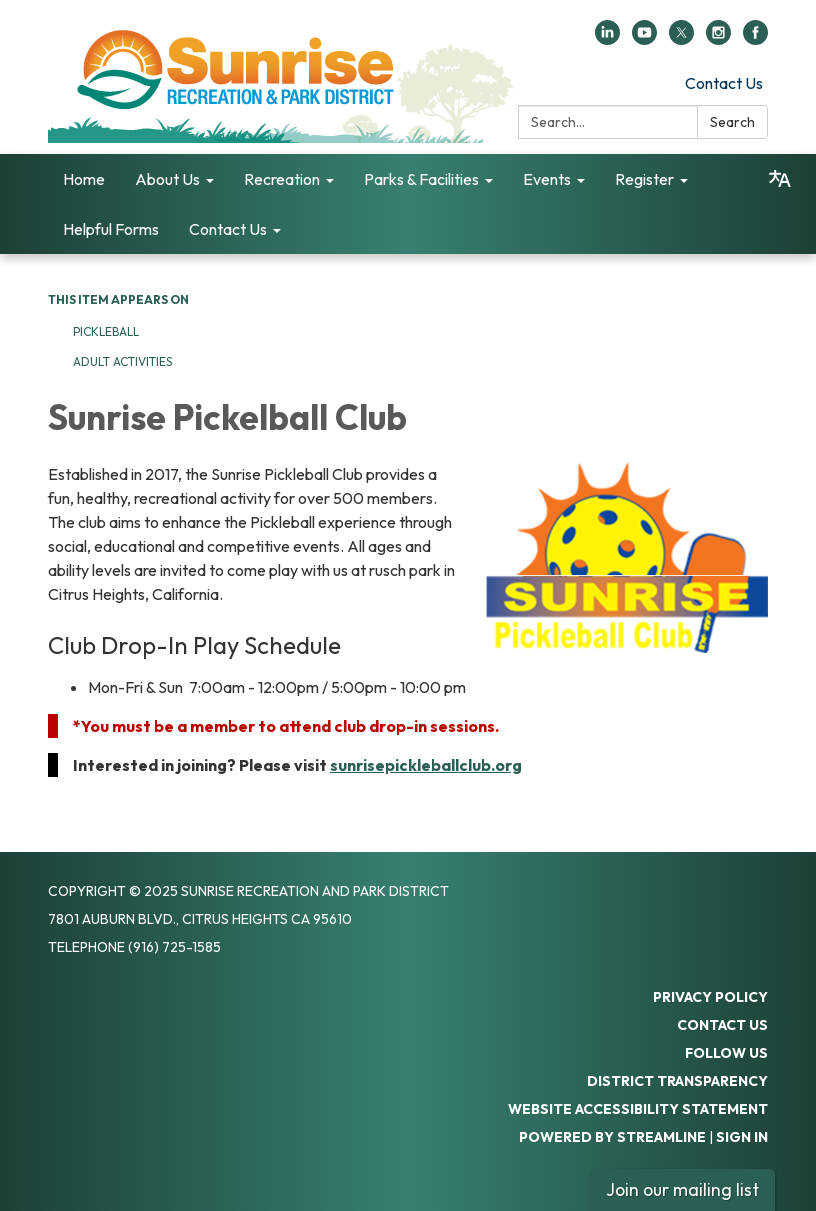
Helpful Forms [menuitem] (111, 229)
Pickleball (106, 331)
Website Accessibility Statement (638, 1109)
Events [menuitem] (547, 179)
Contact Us (724, 83)
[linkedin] (607, 39)
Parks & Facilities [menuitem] (421, 179)
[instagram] (718, 39)
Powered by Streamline (612, 1137)
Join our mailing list (682, 1189)
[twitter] (681, 39)
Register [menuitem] (644, 179)
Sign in (742, 1137)
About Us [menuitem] (167, 179)
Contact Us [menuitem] (228, 229)
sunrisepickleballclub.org (426, 765)
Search (732, 122)
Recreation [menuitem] (282, 179)
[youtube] (644, 39)
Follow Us (726, 1053)
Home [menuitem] (84, 179)
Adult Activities (122, 361)
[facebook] (755, 39)
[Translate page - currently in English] (780, 179)
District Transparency (677, 1081)
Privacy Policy (710, 997)
